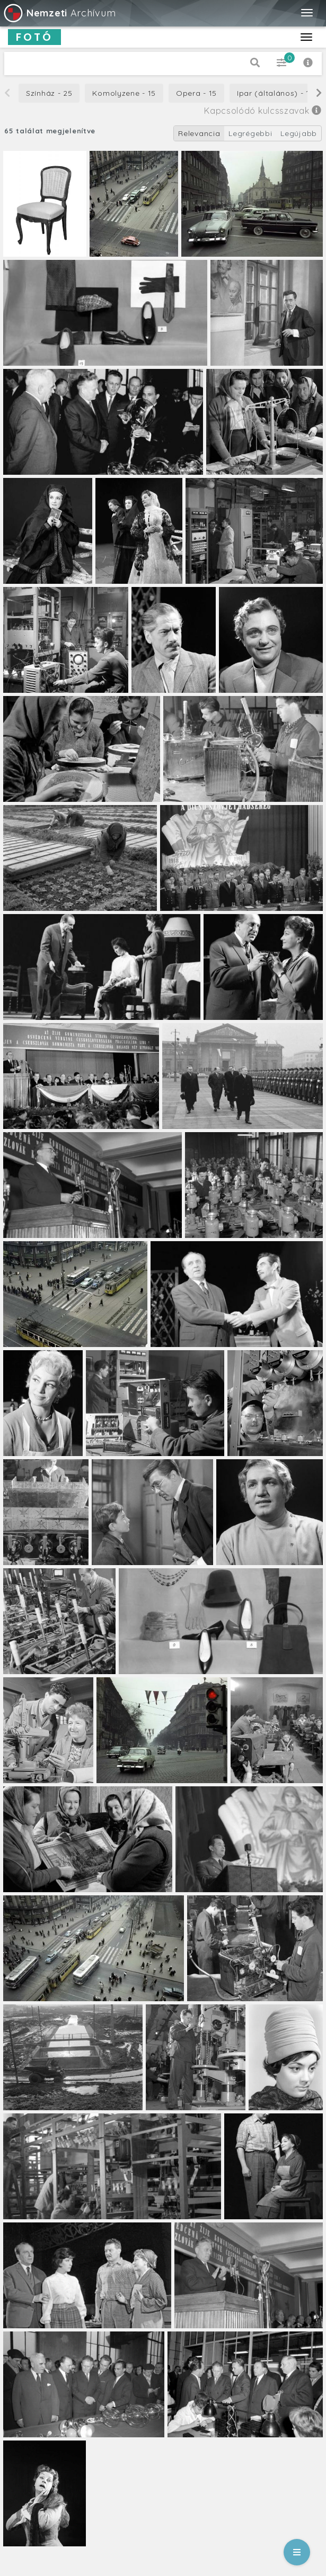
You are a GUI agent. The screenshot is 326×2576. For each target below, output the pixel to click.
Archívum (59, 13)
